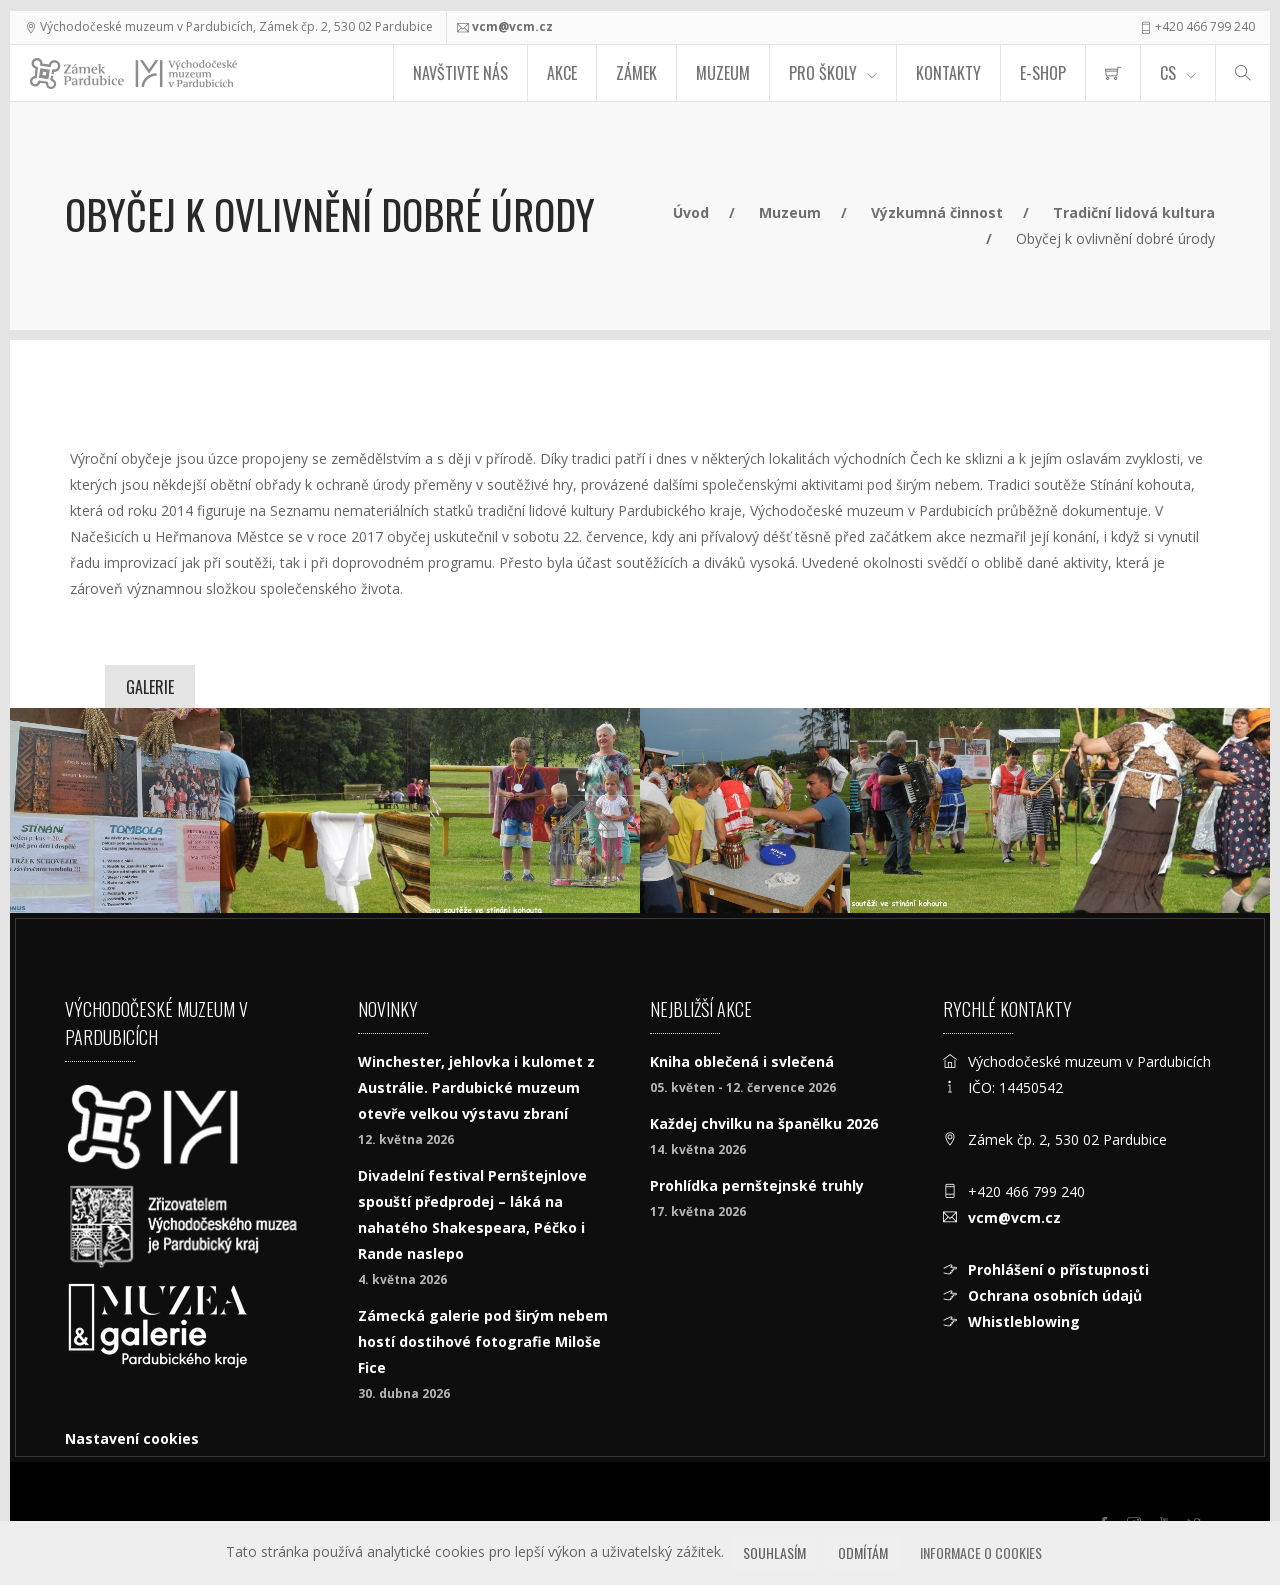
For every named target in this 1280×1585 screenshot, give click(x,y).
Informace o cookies (981, 1552)
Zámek (636, 73)
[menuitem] (1113, 73)
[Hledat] (1243, 73)
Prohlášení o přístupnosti (1058, 1269)
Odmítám (863, 1552)
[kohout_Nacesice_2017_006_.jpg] (1165, 810)
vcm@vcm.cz (512, 26)
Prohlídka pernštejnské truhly (757, 1185)
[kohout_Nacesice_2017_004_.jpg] (745, 810)
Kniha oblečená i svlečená (742, 1061)
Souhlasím (774, 1552)
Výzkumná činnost (937, 212)
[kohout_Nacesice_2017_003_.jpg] (535, 810)
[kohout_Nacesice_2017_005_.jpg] (955, 810)
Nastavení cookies (132, 1438)
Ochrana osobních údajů (1055, 1295)
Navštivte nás (460, 73)
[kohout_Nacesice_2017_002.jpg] (325, 810)
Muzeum (723, 73)
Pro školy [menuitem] (823, 73)
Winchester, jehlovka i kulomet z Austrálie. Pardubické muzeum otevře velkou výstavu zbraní (476, 1087)
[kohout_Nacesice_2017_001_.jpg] (115, 810)
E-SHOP (1043, 73)
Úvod (691, 212)
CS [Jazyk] (1168, 73)
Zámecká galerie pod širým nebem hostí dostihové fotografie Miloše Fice (483, 1341)
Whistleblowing (1024, 1321)
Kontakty (948, 73)
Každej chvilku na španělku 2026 (764, 1123)
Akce (562, 73)
